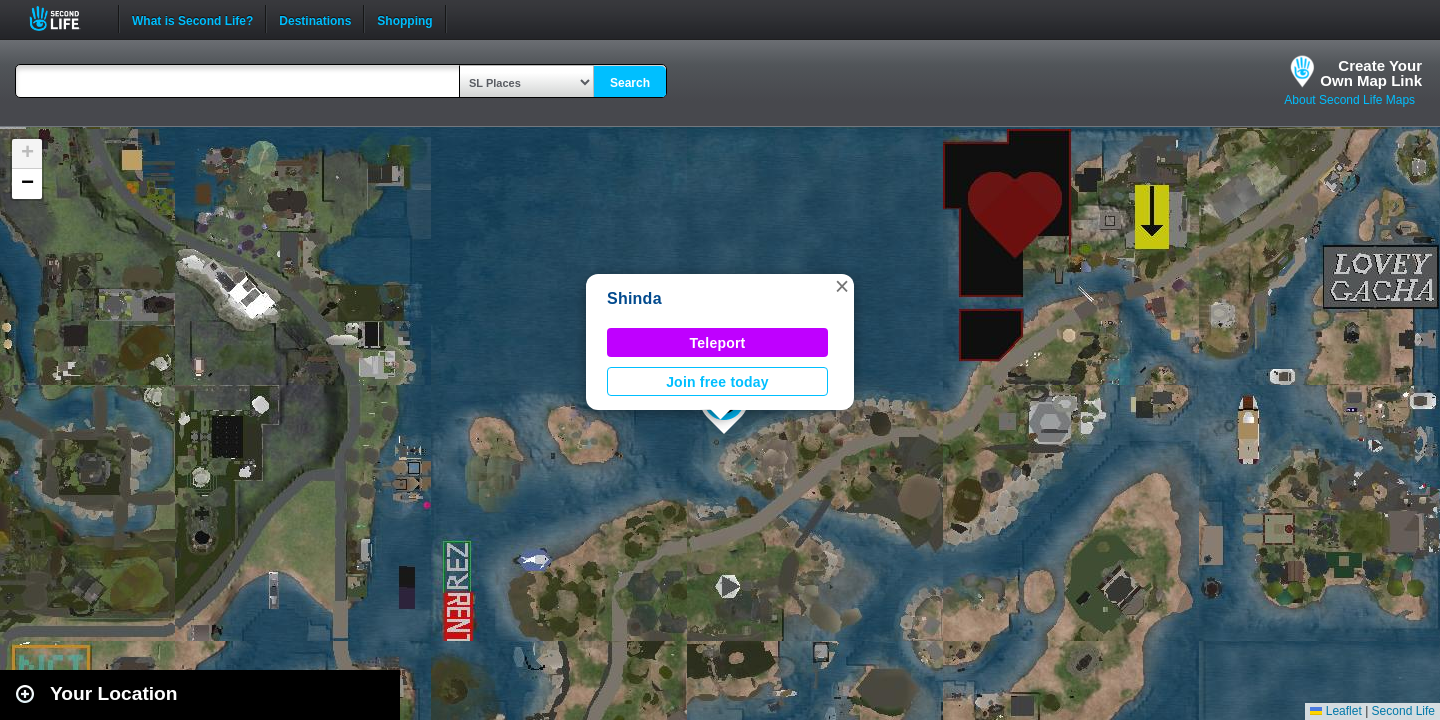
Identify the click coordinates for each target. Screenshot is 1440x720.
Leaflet (1335, 711)
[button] (842, 286)
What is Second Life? (192, 19)
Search (630, 83)
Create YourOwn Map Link (1371, 73)
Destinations (315, 19)
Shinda (634, 298)
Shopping (404, 19)
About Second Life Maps (1349, 100)
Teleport (718, 343)
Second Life (65, 18)
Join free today (717, 382)
